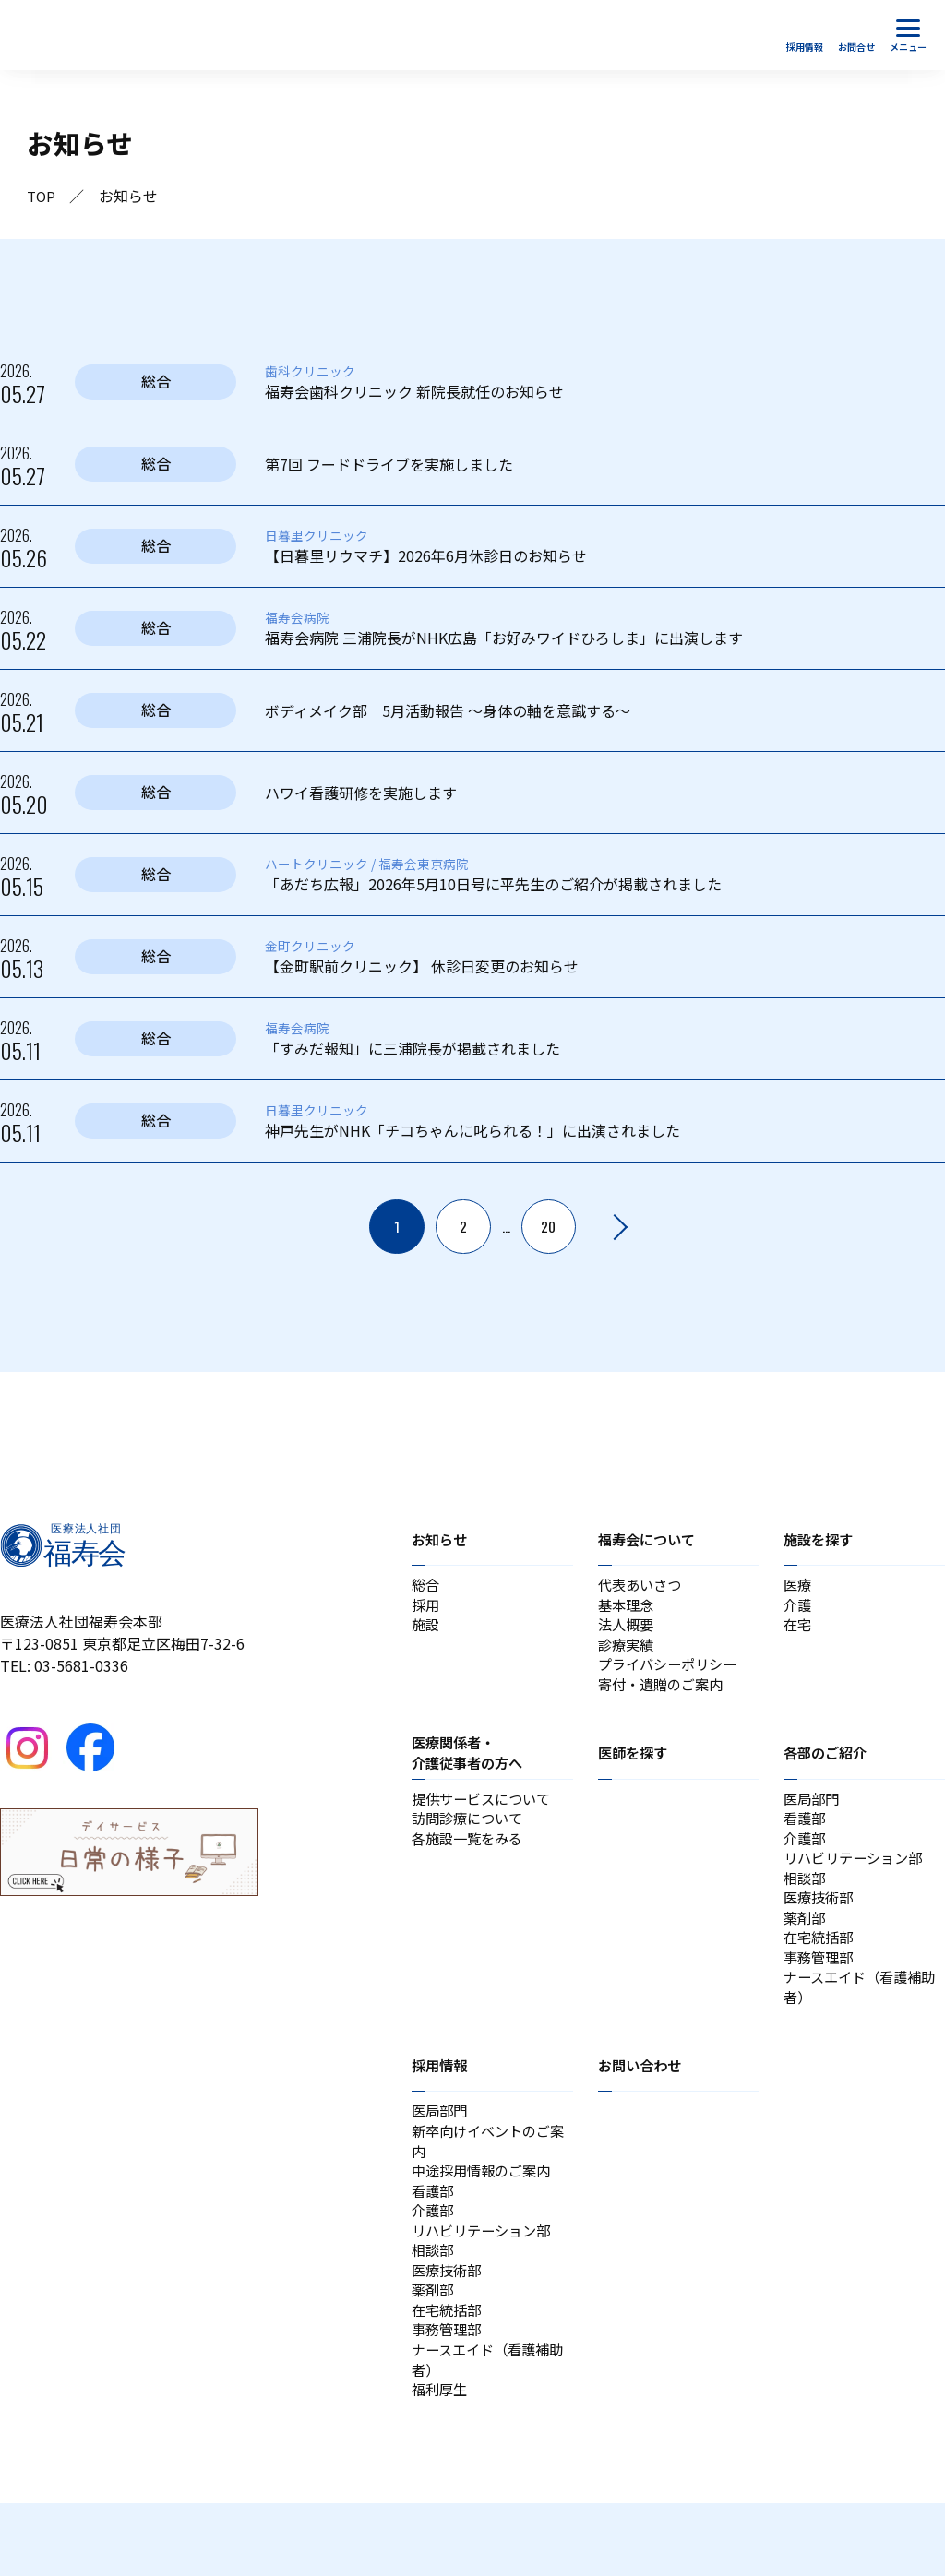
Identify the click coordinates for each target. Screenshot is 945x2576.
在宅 (798, 1631)
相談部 (806, 1902)
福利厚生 (441, 2462)
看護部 (806, 1836)
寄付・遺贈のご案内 (664, 1698)
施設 (426, 1631)
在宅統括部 (820, 1969)
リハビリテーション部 (857, 1880)
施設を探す (820, 1540)
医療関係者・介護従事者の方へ (471, 1767)
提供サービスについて (485, 1814)
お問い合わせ (642, 2104)
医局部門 (813, 1814)
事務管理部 (820, 1991)
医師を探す (635, 1767)
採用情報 (441, 2104)
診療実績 (627, 1653)
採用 (426, 1609)
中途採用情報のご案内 (485, 2218)
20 (548, 1227)
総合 (426, 1587)
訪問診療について (471, 1836)
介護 (798, 1609)
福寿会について (649, 1540)
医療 (798, 1587)
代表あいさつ (642, 1587)
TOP (42, 196)
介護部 (806, 1858)
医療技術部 (820, 1925)
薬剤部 (806, 1947)
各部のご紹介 (828, 1767)
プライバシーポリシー (672, 1675)
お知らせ (441, 1540)
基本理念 (627, 1609)
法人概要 (627, 1631)
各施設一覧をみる (471, 1858)
